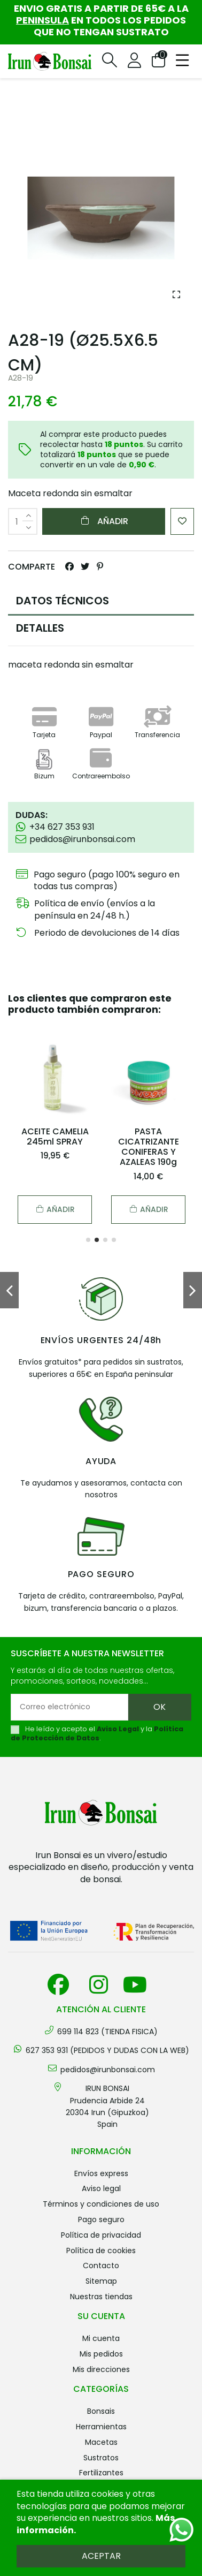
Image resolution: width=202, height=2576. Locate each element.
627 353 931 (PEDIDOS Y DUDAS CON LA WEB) (107, 2050)
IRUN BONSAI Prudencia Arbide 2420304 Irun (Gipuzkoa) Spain (107, 2106)
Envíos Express (101, 2173)
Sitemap (101, 2281)
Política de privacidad (101, 2235)
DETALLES (40, 627)
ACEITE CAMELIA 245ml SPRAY (55, 1136)
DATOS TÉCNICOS (62, 600)
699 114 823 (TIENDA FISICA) (107, 2031)
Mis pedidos (101, 2353)
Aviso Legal (118, 1728)
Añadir (104, 521)
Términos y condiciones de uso (101, 2204)
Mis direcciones (101, 2369)
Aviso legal (101, 2188)
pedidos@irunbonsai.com (107, 2069)
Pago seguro (101, 2219)
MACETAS (101, 2442)
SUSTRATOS (101, 2457)
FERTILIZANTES (101, 2472)
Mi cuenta (101, 2338)
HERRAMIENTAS (101, 2426)
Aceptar (101, 2556)
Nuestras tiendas (101, 2296)
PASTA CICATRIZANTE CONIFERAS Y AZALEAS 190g (148, 1147)
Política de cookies (101, 2250)
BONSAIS (101, 2411)
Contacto (101, 2265)
